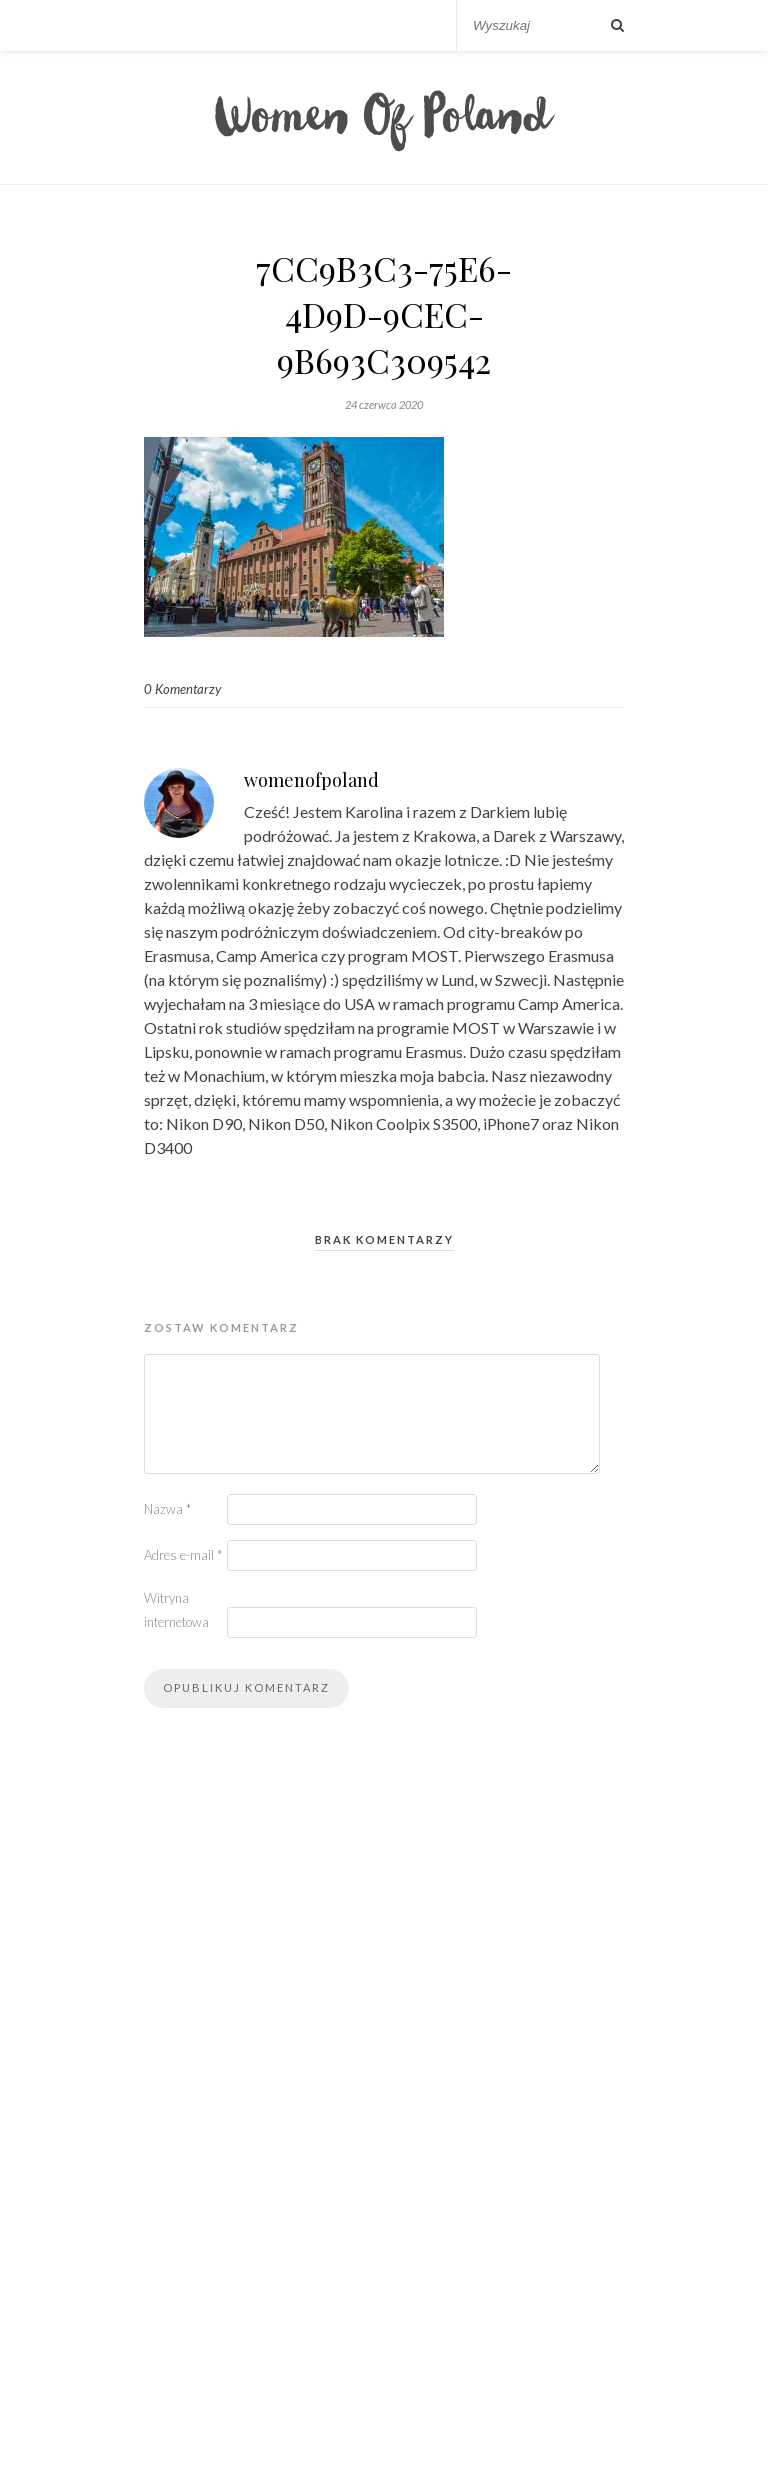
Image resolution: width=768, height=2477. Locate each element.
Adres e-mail (183, 1555)
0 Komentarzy (182, 689)
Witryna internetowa (176, 1610)
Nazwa (167, 1509)
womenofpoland (311, 780)
